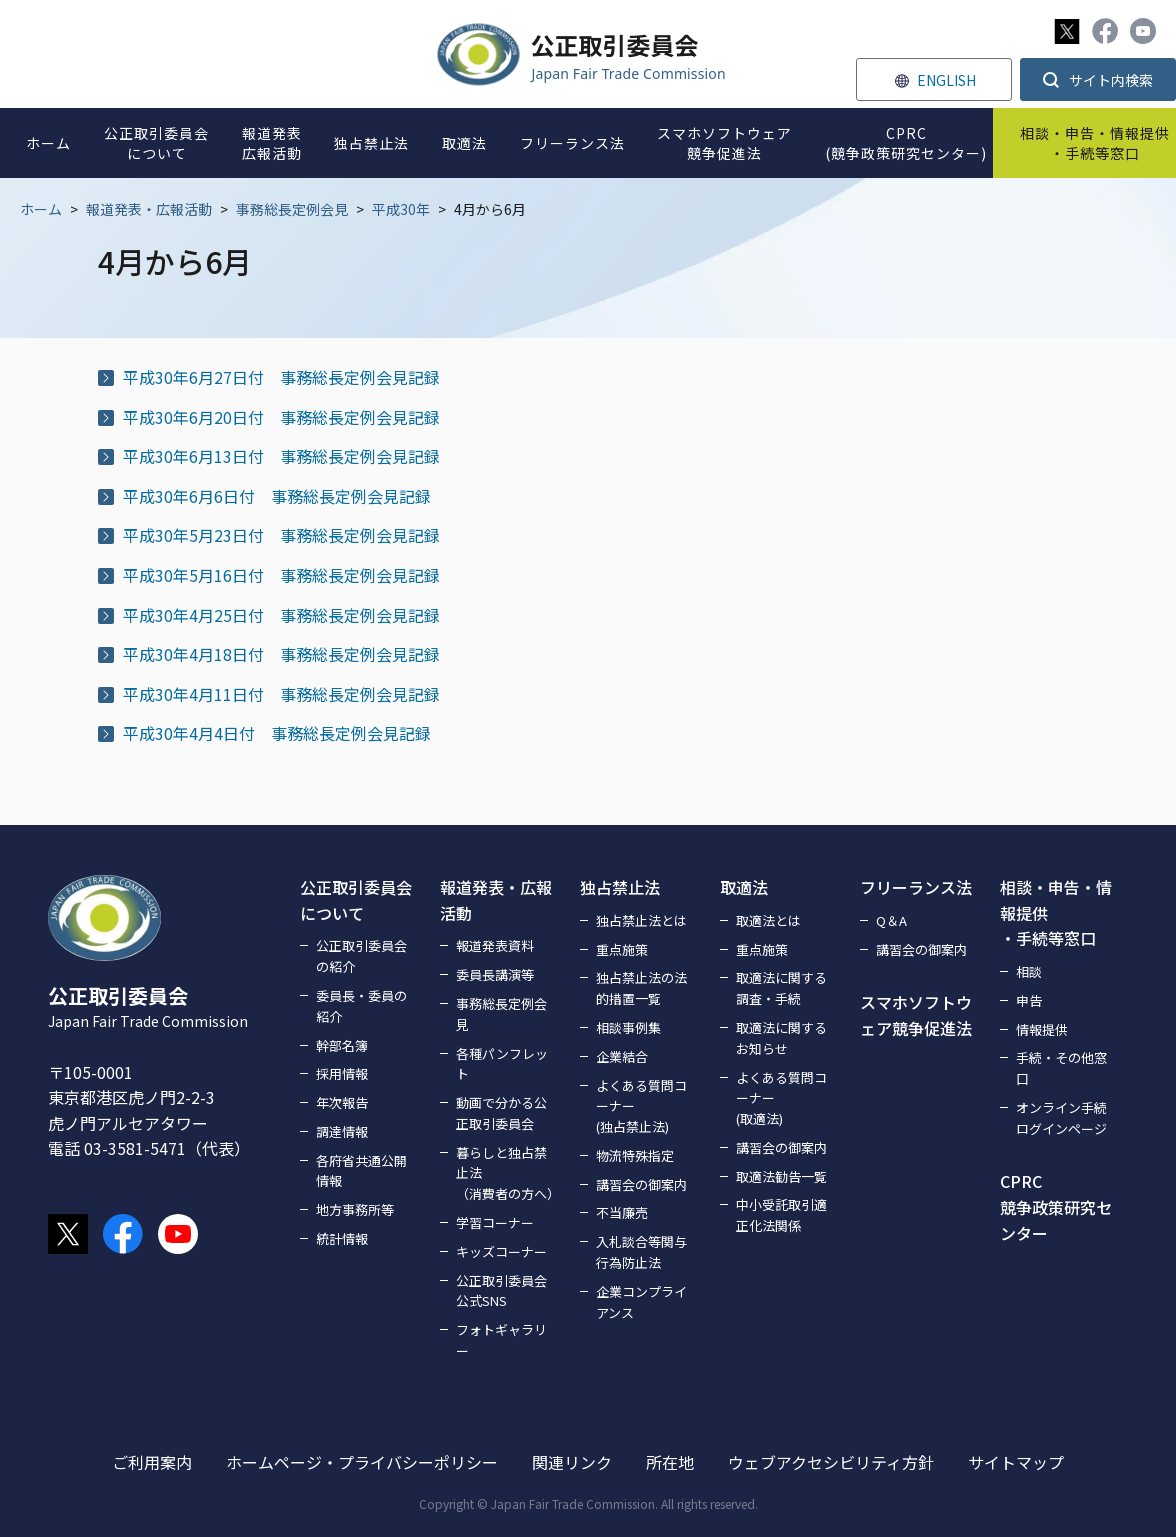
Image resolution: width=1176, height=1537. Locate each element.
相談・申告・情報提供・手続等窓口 (1056, 912)
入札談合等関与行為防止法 (641, 1252)
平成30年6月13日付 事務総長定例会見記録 (281, 456)
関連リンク (572, 1462)
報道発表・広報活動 (149, 209)
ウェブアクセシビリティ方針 (831, 1462)
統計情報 (342, 1238)
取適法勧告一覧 (781, 1176)
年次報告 (342, 1102)
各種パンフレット (502, 1064)
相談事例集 (628, 1027)
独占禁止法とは (641, 920)
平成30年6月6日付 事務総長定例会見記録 (277, 496)
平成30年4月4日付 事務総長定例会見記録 (277, 733)
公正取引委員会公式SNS (501, 1291)
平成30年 (401, 209)
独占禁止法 (620, 887)
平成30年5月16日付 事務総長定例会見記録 (281, 575)
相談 (1029, 971)
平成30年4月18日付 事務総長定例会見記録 (281, 654)
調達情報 (342, 1131)
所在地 (670, 1462)
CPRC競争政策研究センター (1056, 1206)
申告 (1029, 1000)
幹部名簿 (342, 1045)
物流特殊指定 (635, 1155)
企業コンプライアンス (641, 1302)
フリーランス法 (916, 887)
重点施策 (622, 949)
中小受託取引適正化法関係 (781, 1215)
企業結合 (622, 1056)
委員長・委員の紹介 (361, 1006)
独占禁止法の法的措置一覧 (641, 988)
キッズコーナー (501, 1251)
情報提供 (1042, 1029)
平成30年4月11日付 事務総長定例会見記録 (281, 694)
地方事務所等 (355, 1209)
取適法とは (768, 920)
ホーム (41, 209)
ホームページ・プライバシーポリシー (362, 1462)
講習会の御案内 (641, 1184)
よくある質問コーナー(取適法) (781, 1098)
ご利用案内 (152, 1462)
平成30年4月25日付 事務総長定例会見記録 (281, 615)
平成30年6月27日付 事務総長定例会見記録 (281, 377)
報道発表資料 (495, 945)
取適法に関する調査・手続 (781, 988)
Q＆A (891, 920)
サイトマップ (1016, 1462)
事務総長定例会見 (292, 209)
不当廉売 (622, 1212)
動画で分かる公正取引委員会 (501, 1113)
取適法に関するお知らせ (781, 1038)
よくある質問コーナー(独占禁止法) (641, 1106)
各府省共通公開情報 (361, 1171)
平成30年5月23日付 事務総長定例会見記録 (281, 535)
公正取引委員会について (356, 900)
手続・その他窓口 (1061, 1068)
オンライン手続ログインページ (1061, 1118)
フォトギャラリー (501, 1340)
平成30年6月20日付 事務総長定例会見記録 (281, 417)
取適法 (744, 887)
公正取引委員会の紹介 (361, 956)
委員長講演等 (495, 974)
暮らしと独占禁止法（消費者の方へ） (506, 1173)
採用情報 (342, 1073)
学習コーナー (495, 1222)
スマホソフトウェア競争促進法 (916, 1015)
